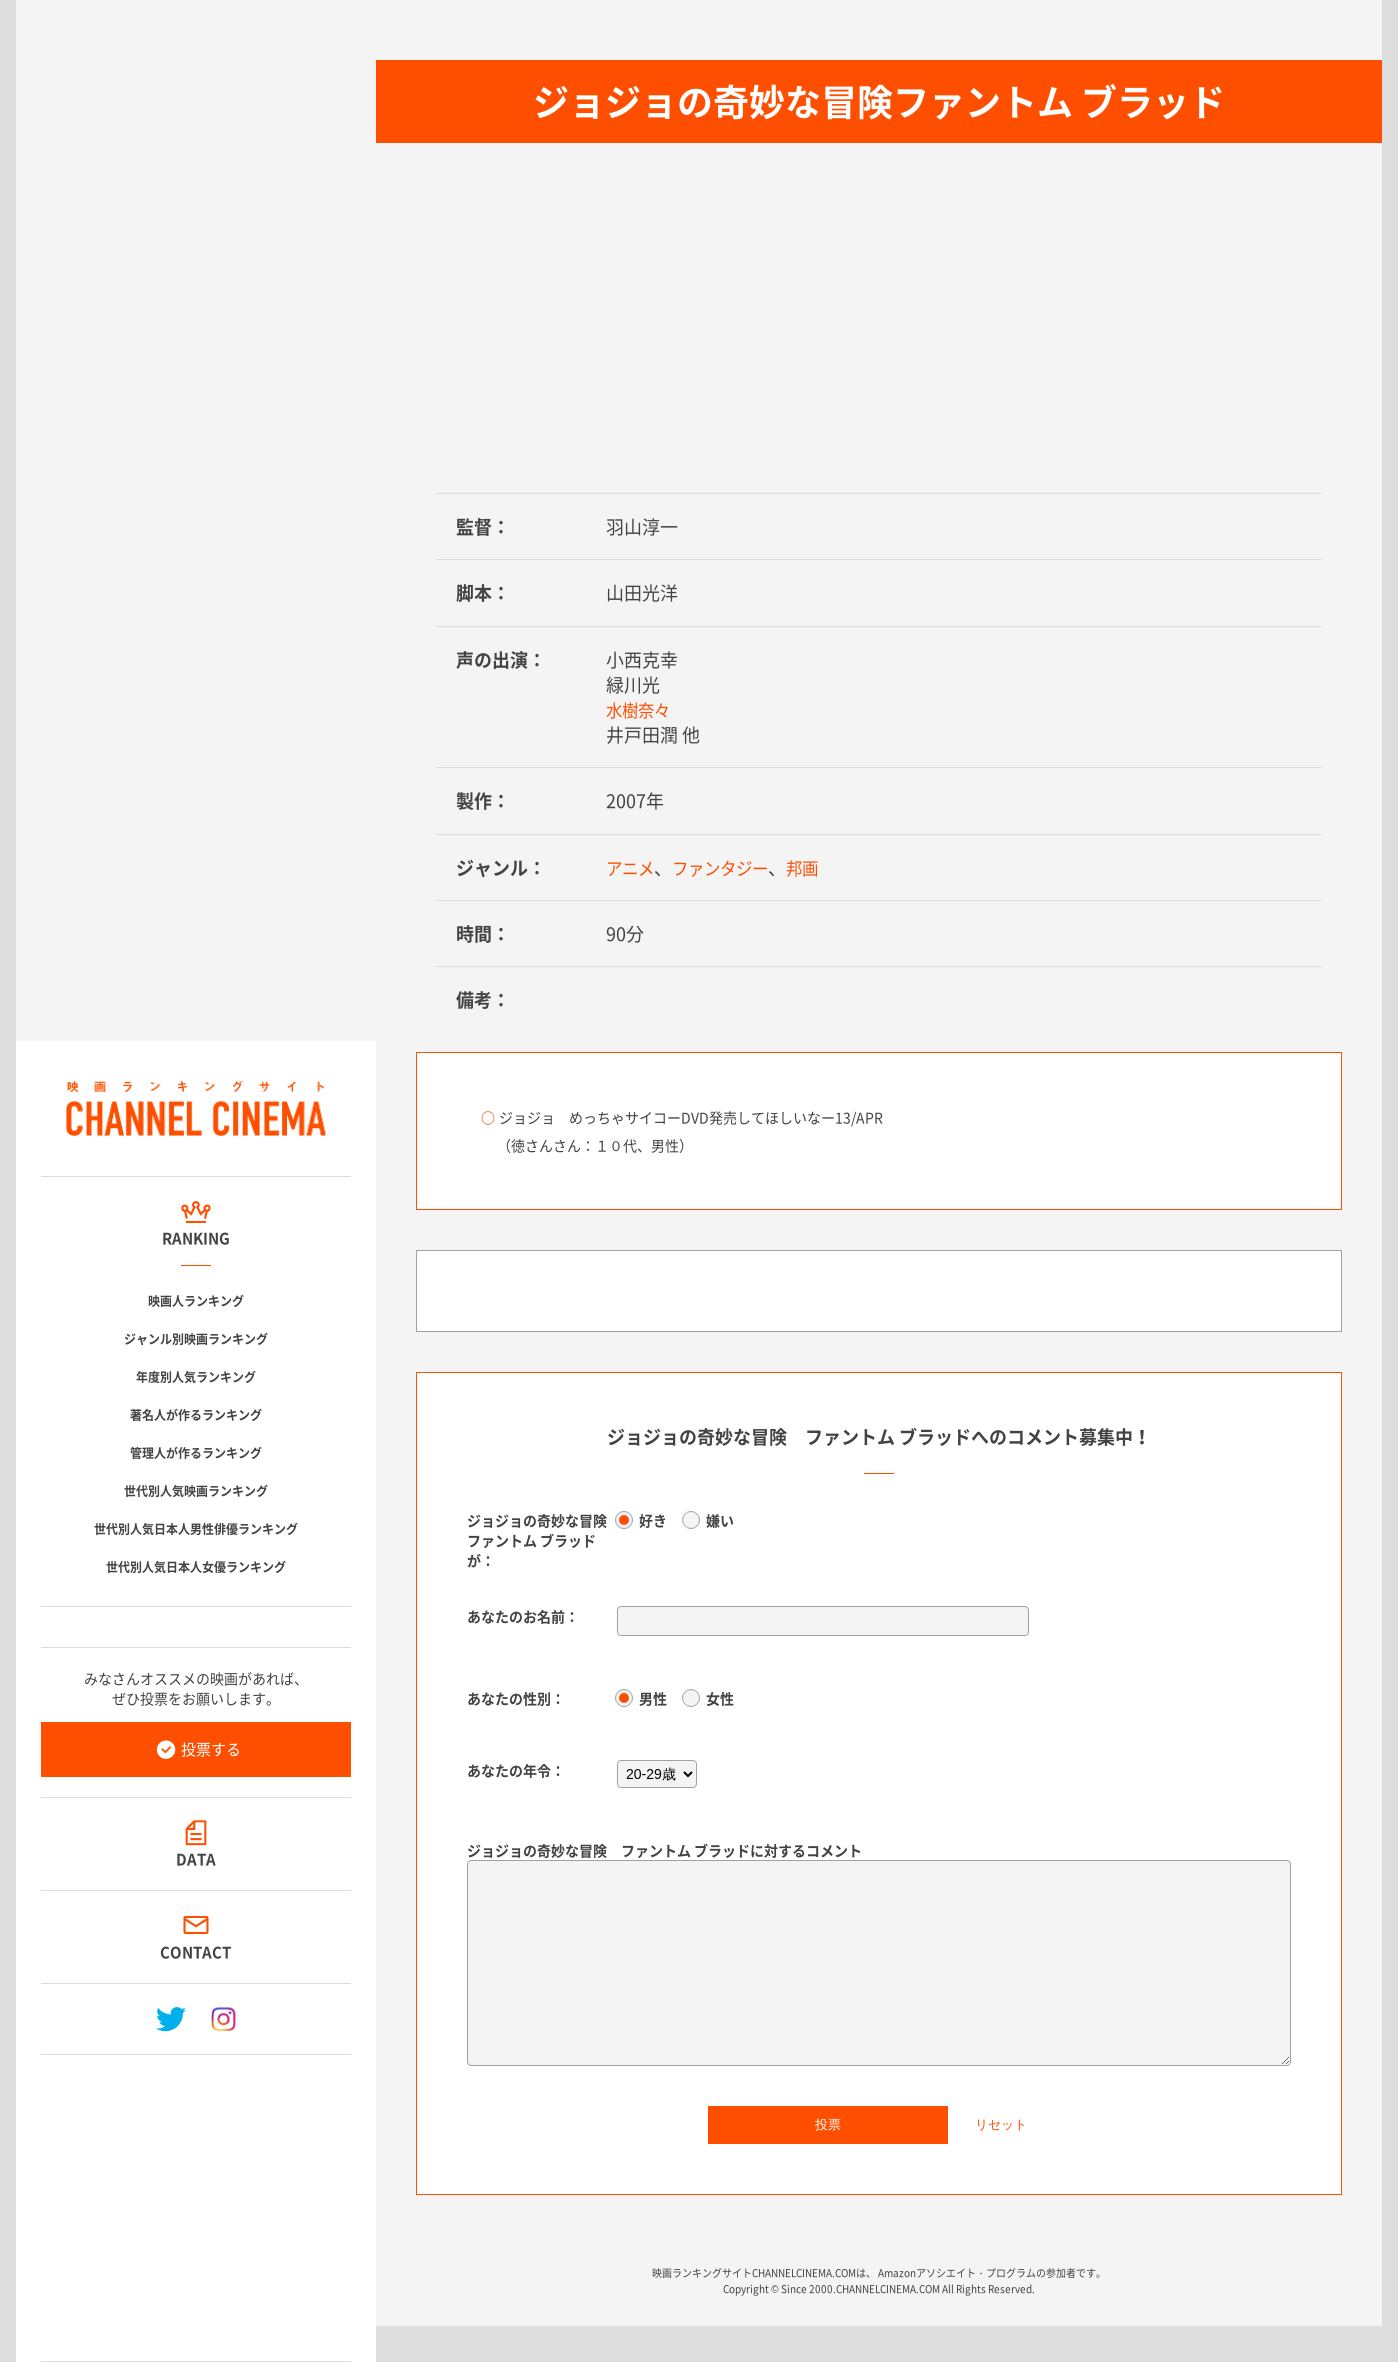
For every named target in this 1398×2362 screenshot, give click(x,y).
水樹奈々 (642, 709)
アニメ (633, 867)
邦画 (822, 867)
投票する (211, 1749)
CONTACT (196, 1952)
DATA (196, 1859)
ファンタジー (732, 867)
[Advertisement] (196, 2200)
